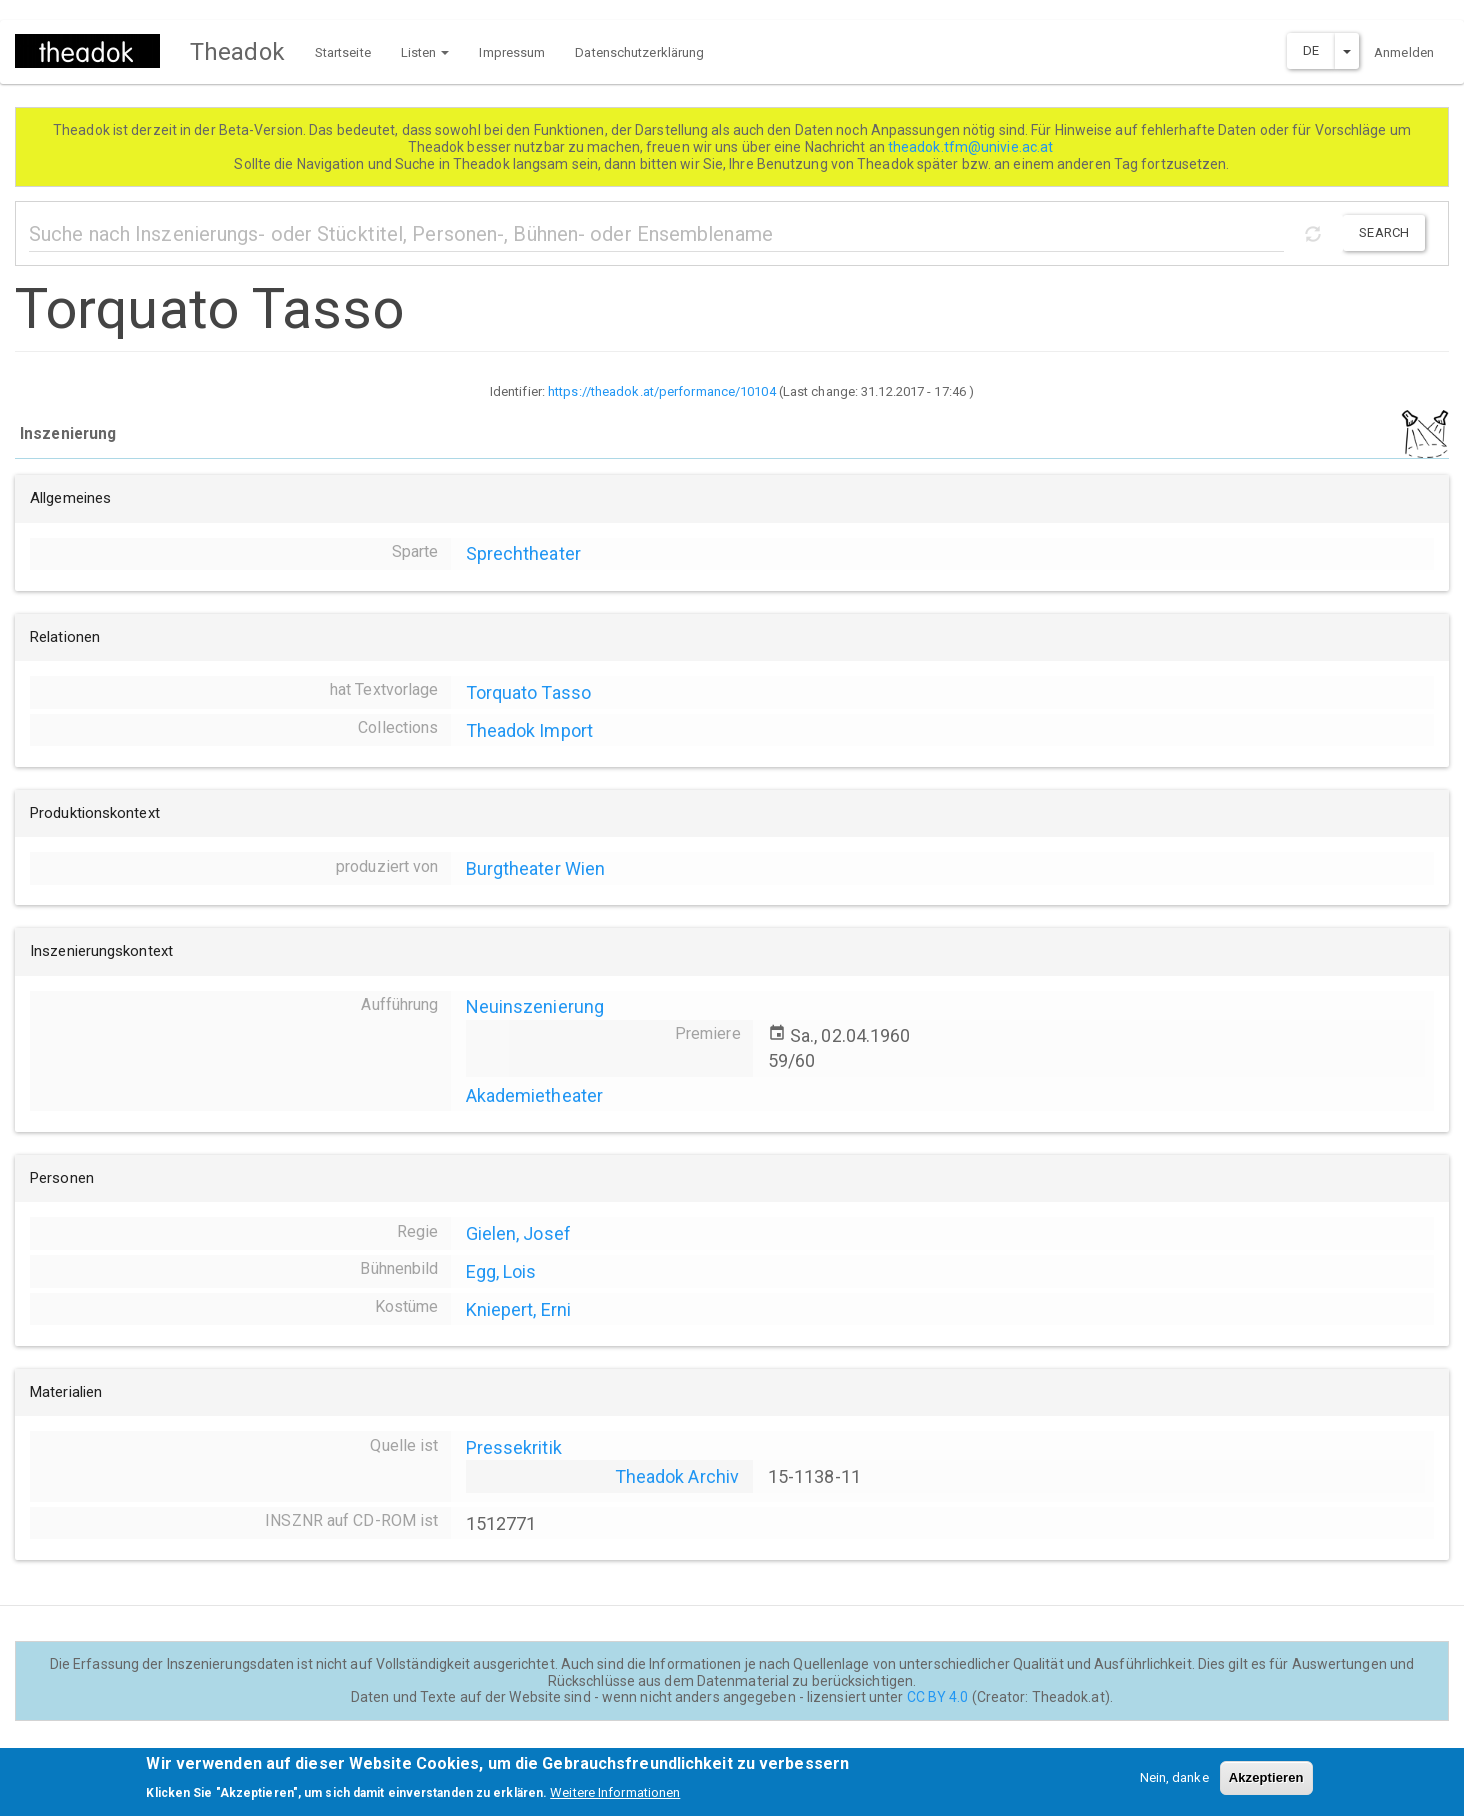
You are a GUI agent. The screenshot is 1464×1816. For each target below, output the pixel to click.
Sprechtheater (523, 553)
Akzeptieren (1266, 1783)
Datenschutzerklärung (639, 52)
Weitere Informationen (615, 1797)
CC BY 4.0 (938, 1697)
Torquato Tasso (528, 692)
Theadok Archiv (677, 1476)
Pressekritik (514, 1447)
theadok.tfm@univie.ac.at (972, 147)
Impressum (512, 52)
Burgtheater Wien (536, 868)
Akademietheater (535, 1095)
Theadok (237, 52)
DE (1311, 50)
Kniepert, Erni (518, 1309)
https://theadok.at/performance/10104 (662, 391)
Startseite (343, 52)
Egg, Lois (501, 1271)
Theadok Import (529, 730)
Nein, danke (1174, 1783)
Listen (425, 52)
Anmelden (1404, 52)
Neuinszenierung (535, 1006)
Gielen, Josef (518, 1233)
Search (1384, 232)
